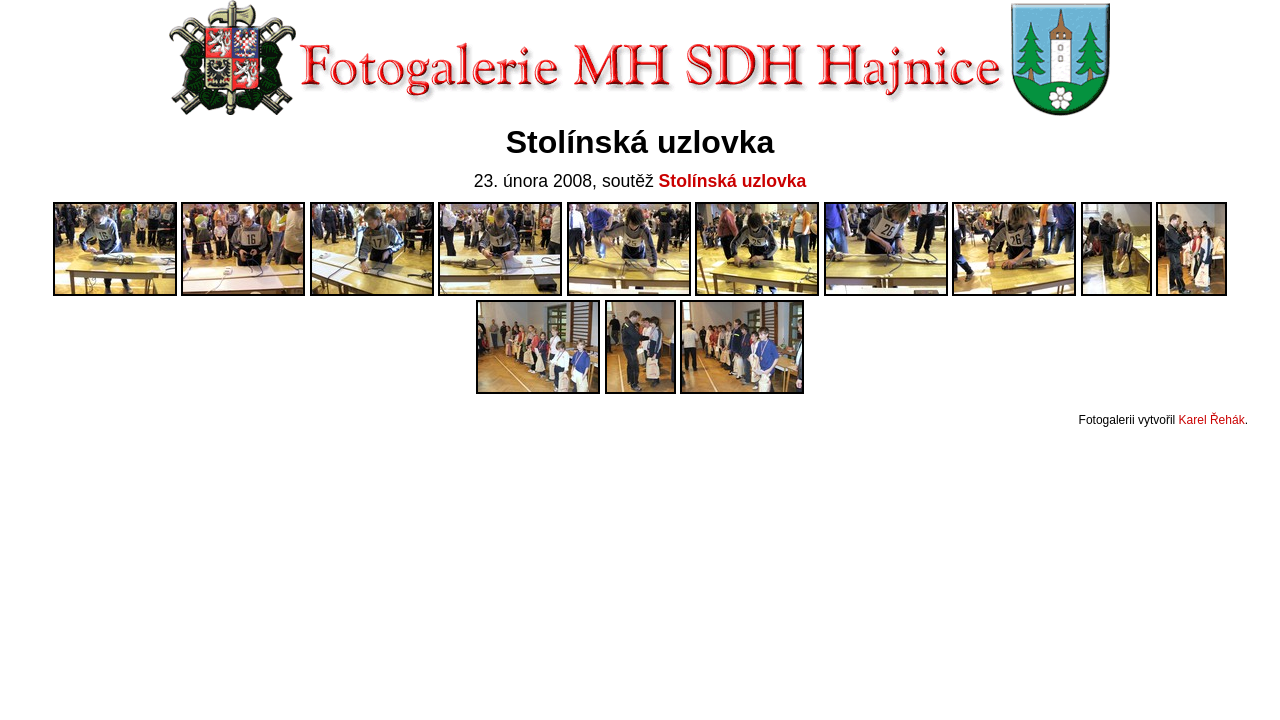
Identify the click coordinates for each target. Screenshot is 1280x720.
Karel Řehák (1212, 420)
